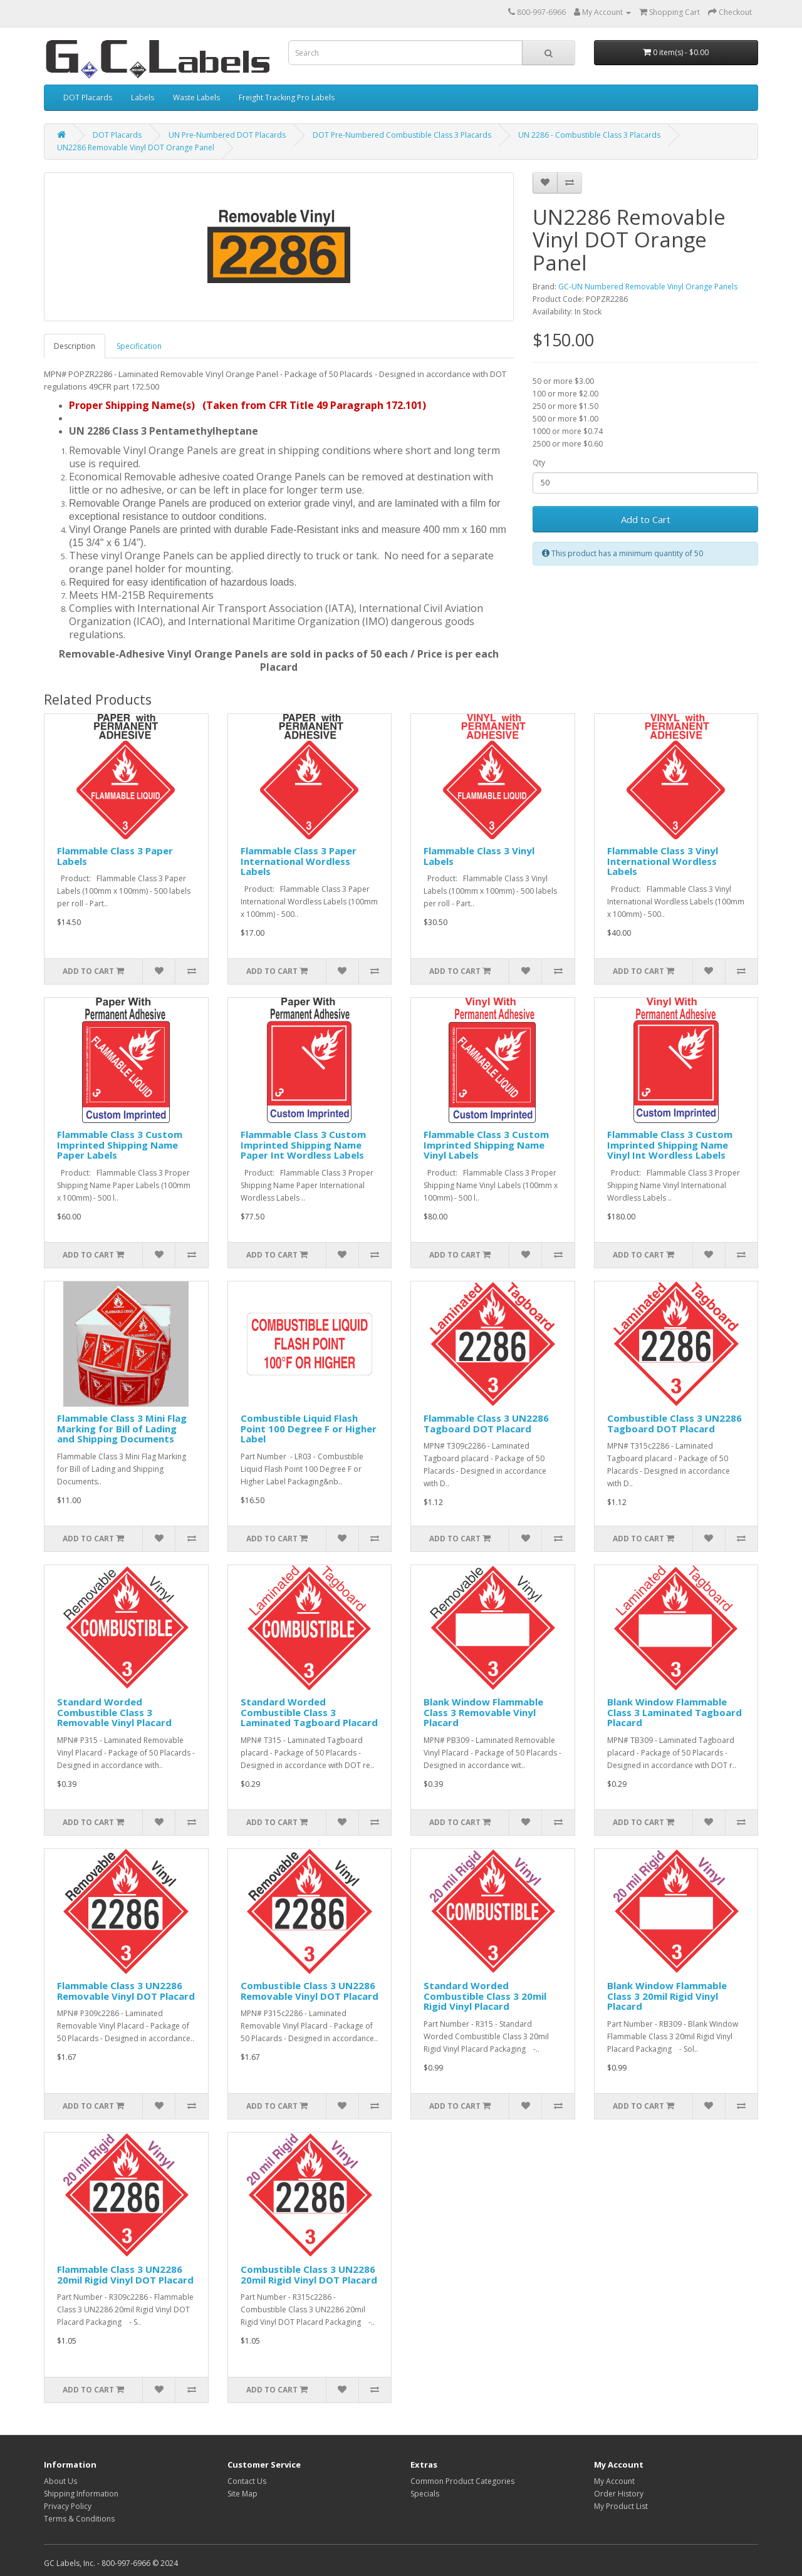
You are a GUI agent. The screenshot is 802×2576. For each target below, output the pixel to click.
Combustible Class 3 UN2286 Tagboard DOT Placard (674, 1423)
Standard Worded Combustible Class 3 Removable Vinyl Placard (114, 1712)
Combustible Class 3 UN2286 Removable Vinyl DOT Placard (309, 1990)
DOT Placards (87, 97)
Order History (618, 2493)
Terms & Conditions (79, 2518)
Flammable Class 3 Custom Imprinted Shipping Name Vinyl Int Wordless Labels (669, 1144)
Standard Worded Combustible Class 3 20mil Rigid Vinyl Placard (485, 1995)
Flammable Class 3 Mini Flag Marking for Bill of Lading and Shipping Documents (122, 1428)
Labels (142, 97)
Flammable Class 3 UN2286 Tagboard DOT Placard (486, 1423)
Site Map (242, 2493)
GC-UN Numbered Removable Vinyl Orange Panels (647, 286)
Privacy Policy (67, 2506)
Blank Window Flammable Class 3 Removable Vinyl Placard (483, 1712)
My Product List (621, 2506)
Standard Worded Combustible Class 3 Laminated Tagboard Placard (309, 1712)
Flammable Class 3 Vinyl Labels (479, 855)
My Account (614, 2481)
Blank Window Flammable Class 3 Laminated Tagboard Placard (674, 1712)
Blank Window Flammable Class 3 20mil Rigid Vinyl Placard (667, 1995)
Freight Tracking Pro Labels (287, 97)
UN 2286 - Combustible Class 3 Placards (589, 135)
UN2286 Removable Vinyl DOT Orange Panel (135, 147)
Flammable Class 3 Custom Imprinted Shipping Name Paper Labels (119, 1144)
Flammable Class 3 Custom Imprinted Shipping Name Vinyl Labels (486, 1144)
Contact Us (246, 2481)
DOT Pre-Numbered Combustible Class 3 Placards (402, 135)
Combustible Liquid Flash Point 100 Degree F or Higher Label (309, 1428)
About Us (60, 2481)
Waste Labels (196, 97)
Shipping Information (81, 2493)
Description (74, 346)
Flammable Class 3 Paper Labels (115, 855)
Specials (424, 2493)
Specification (139, 346)
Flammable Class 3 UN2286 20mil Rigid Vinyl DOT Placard (125, 2274)
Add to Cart (645, 519)
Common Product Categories (462, 2481)
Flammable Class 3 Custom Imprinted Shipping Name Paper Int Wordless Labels (303, 1144)
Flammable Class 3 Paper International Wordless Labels (299, 860)
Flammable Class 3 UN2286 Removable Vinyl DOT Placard (126, 1990)
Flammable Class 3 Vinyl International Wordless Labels (662, 860)
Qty (539, 462)
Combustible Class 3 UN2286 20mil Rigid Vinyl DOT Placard (309, 2274)
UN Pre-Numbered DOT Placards (227, 135)
